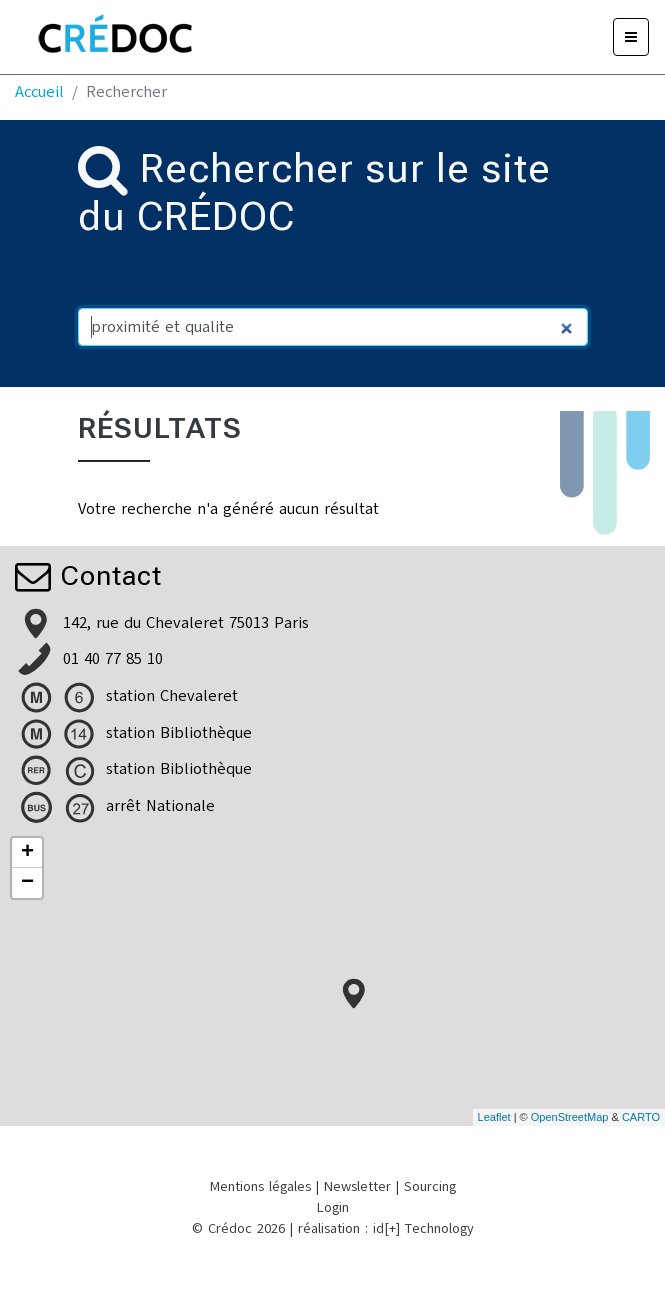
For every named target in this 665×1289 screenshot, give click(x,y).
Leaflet (494, 1117)
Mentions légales (260, 1186)
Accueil (39, 92)
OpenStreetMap (570, 1117)
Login (333, 1207)
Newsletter (357, 1186)
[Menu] (631, 37)
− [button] (27, 883)
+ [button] (27, 853)
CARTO (641, 1117)
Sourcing (430, 1186)
